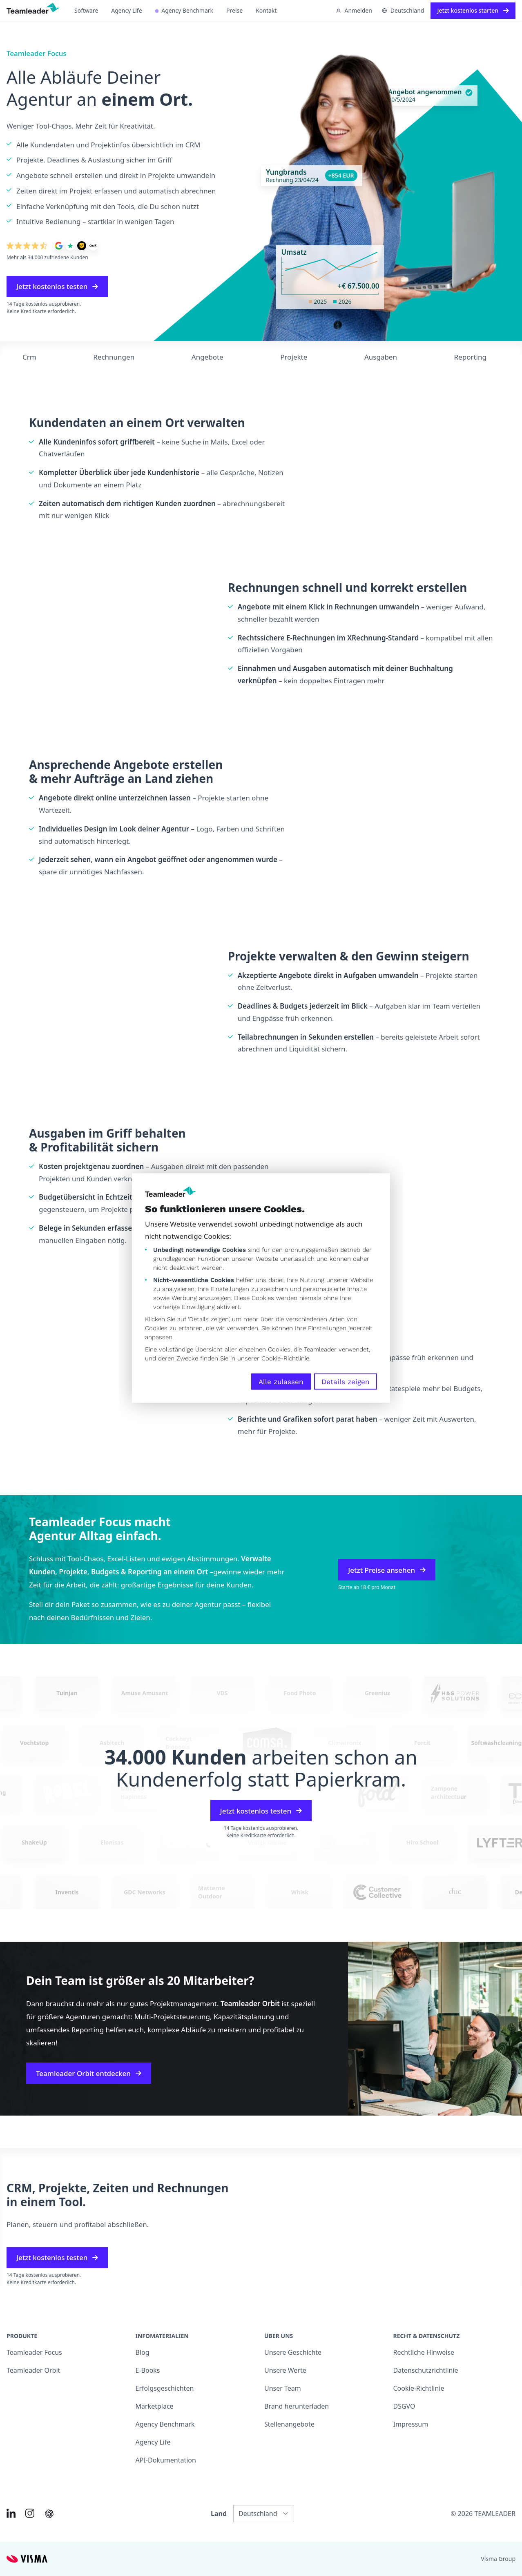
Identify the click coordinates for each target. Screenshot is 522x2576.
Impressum (410, 2424)
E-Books (148, 2370)
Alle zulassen (281, 1382)
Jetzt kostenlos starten (473, 10)
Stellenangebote (289, 2424)
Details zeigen (345, 1382)
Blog (142, 2352)
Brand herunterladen (296, 2406)
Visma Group (498, 2559)
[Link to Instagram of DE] (29, 2513)
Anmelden (354, 10)
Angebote (207, 357)
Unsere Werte (285, 2370)
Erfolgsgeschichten (165, 2388)
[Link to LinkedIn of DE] (11, 2513)
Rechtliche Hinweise (424, 2352)
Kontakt (266, 10)
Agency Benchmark (184, 10)
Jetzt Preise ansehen (387, 1570)
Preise (234, 10)
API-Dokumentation (166, 2460)
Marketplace (155, 2406)
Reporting (470, 357)
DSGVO (404, 2406)
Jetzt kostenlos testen (57, 286)
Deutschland (403, 10)
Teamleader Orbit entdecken (88, 2073)
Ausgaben (380, 357)
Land (219, 2513)
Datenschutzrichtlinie (425, 2370)
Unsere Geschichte (292, 2352)
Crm (29, 357)
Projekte (293, 357)
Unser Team (282, 2388)
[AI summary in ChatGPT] (49, 2514)
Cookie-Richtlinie (285, 1358)
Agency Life (126, 10)
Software (86, 10)
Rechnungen (113, 357)
